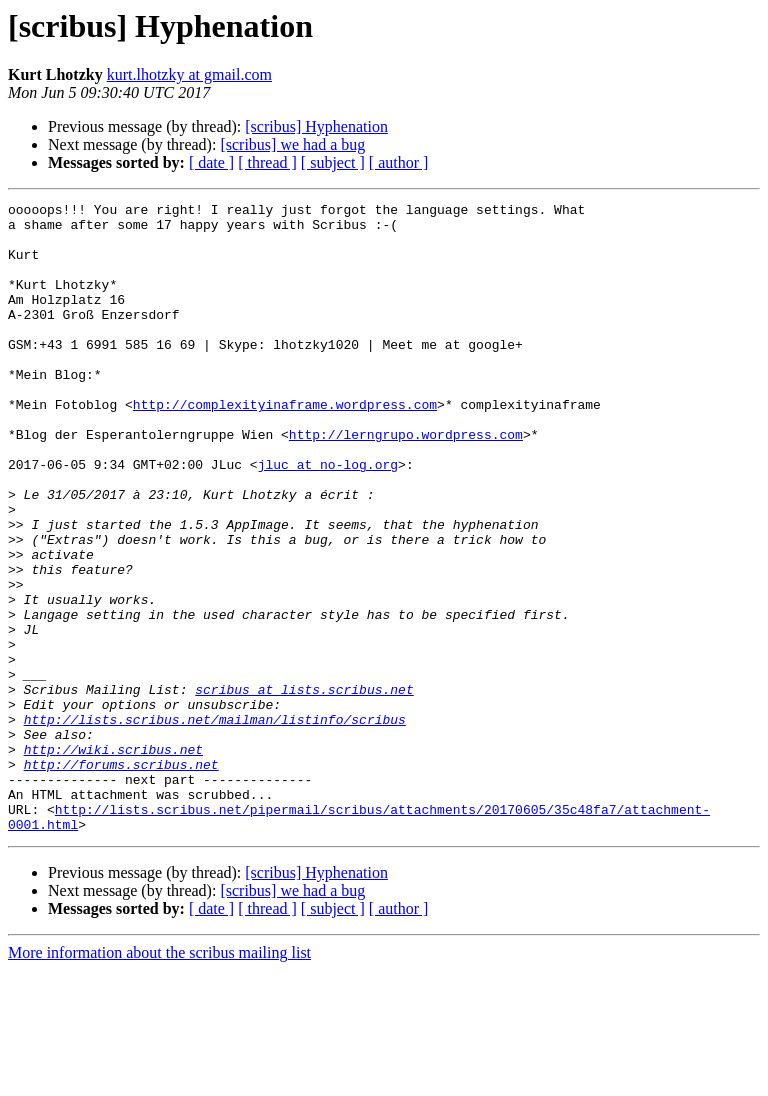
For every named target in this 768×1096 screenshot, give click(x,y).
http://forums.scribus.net (121, 878)
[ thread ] (267, 162)
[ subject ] (333, 162)
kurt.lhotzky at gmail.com (189, 74)
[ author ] (399, 162)
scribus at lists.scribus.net (304, 788)
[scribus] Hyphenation (316, 126)
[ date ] (211, 162)
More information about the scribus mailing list (159, 1078)
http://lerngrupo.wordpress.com (406, 482)
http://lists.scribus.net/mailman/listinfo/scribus (215, 824)
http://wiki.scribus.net (113, 860)
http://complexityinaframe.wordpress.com (285, 446)
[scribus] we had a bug (292, 144)
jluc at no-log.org (328, 518)
